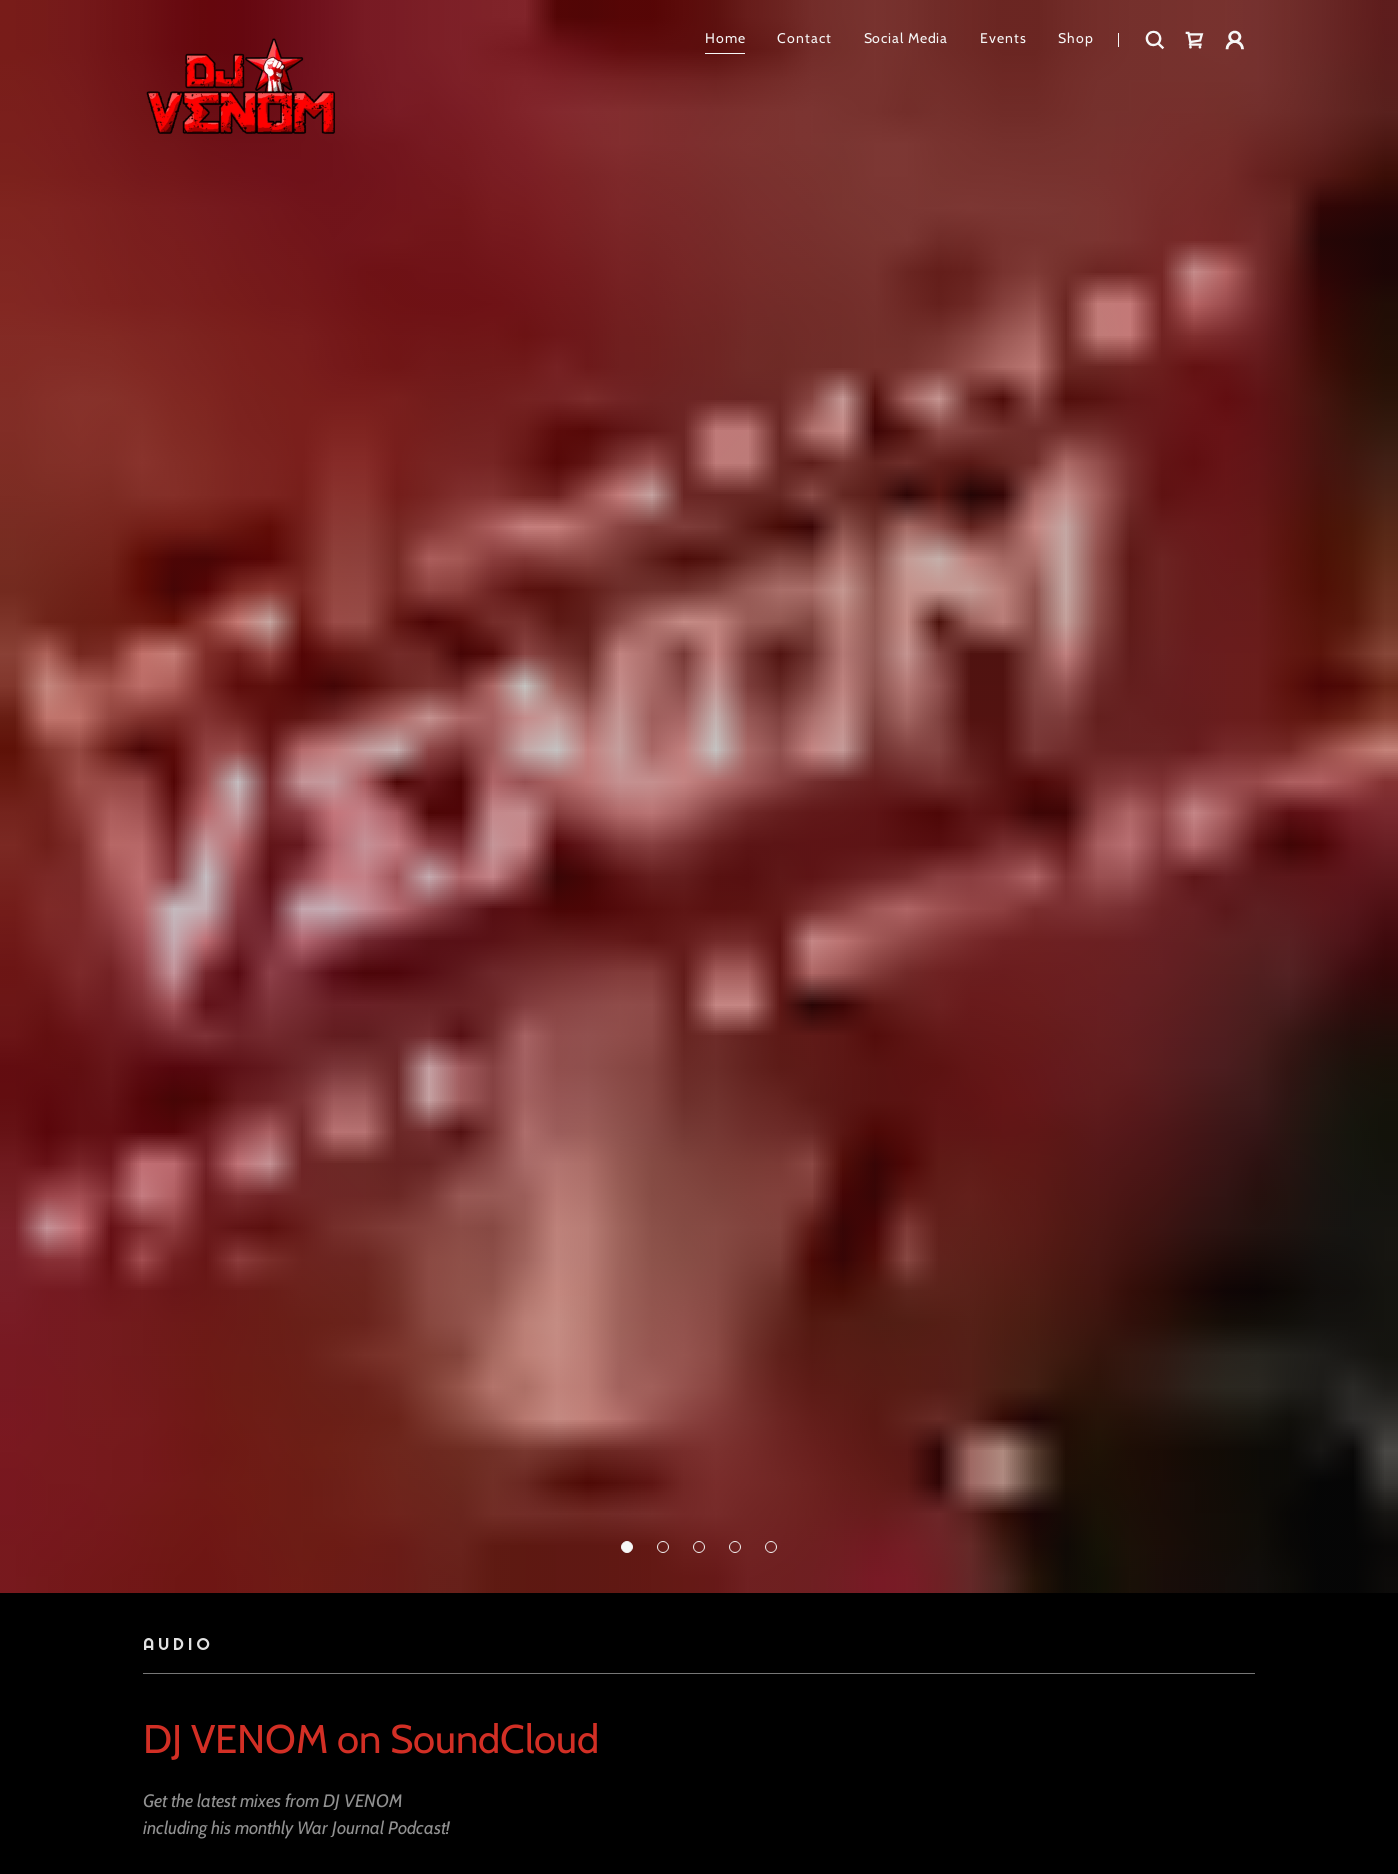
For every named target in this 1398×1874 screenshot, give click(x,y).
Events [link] (1003, 38)
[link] (240, 40)
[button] (627, 1547)
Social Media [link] (906, 38)
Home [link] (725, 38)
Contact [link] (804, 38)
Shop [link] (1076, 38)
